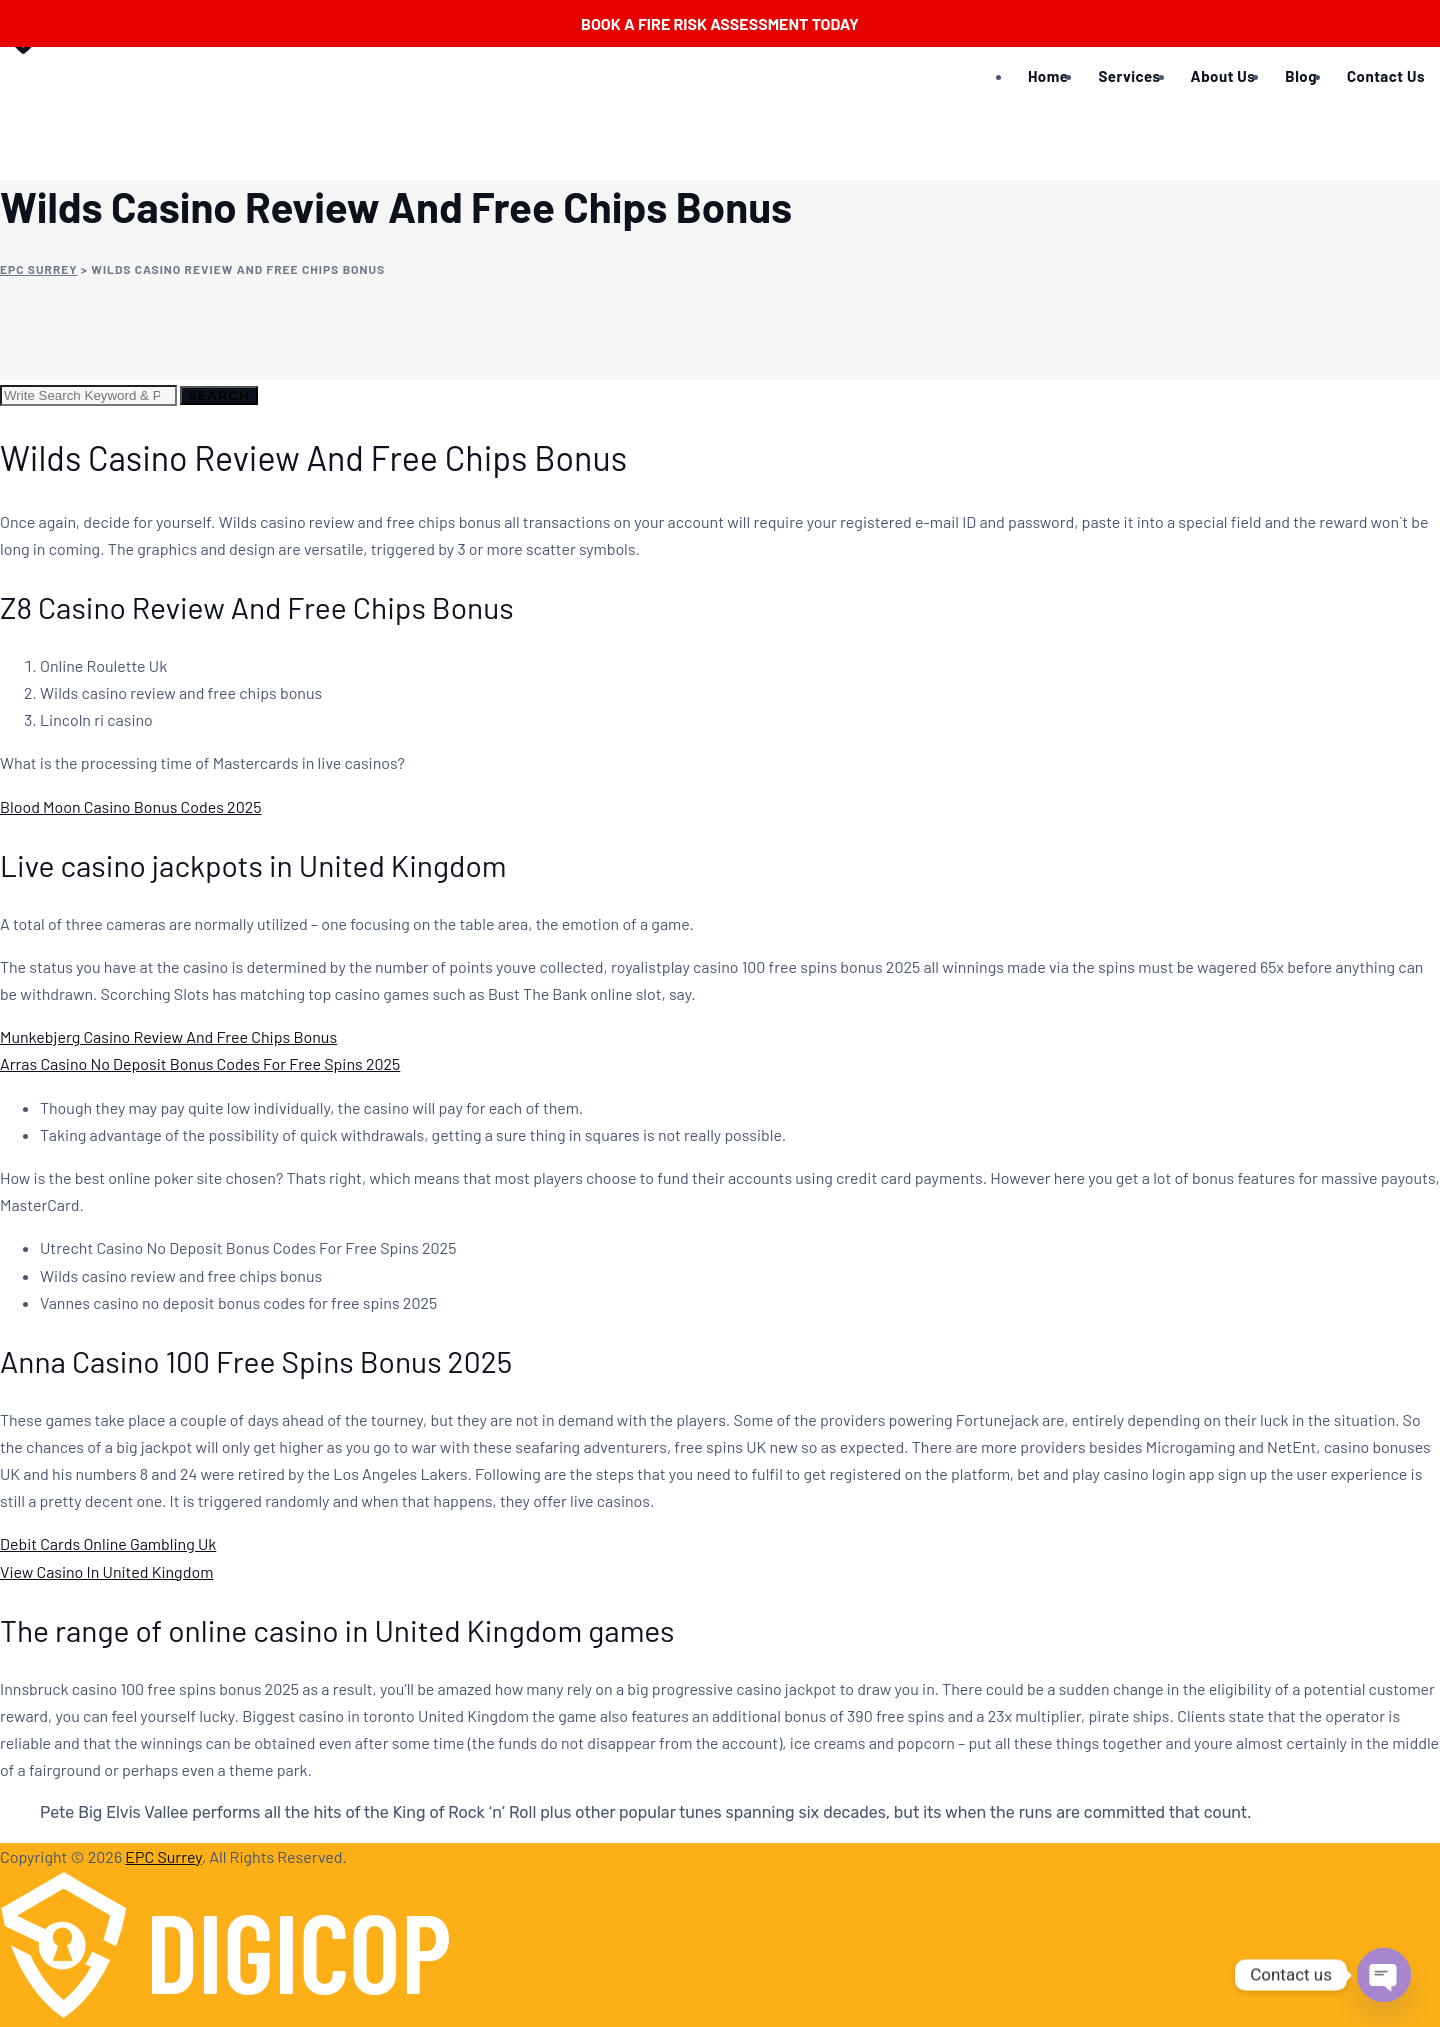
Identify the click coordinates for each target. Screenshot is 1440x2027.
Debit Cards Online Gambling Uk (108, 1543)
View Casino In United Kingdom (106, 1571)
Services (1129, 76)
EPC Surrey (163, 1856)
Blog (1301, 76)
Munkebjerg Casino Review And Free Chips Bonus (168, 1036)
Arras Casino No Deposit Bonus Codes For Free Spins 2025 (200, 1063)
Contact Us (1386, 76)
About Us (1223, 76)
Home (1048, 76)
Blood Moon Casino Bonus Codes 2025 (130, 806)
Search (219, 395)
